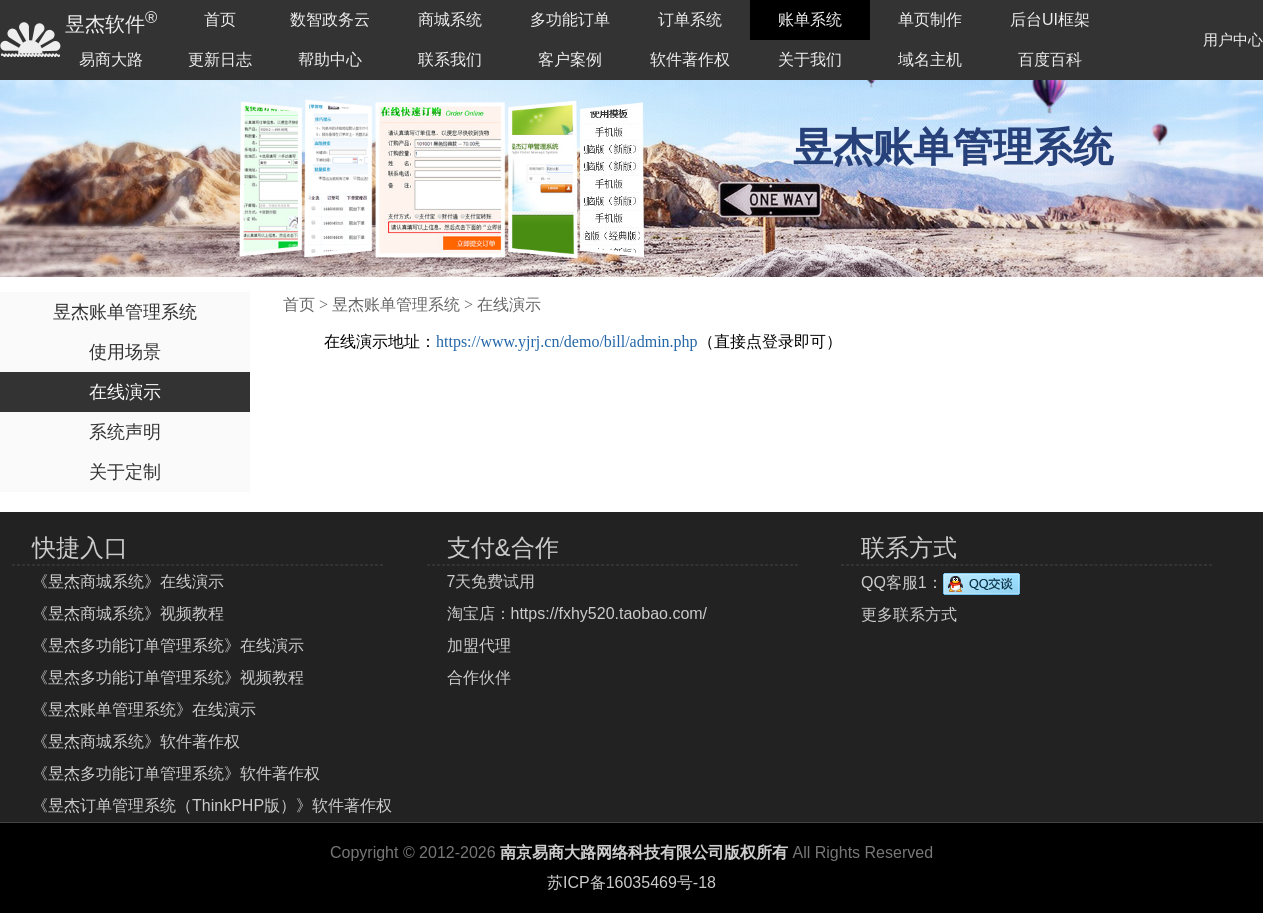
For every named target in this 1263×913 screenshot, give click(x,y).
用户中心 (1233, 39)
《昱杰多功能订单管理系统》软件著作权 (176, 773)
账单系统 (810, 19)
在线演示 (125, 392)
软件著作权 (690, 59)
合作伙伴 (479, 677)
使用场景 (125, 352)
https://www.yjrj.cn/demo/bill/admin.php (567, 341)
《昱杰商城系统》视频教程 (128, 613)
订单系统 (690, 19)
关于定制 (125, 472)
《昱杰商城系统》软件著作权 (136, 741)
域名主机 (930, 59)
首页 (220, 19)
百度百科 (1050, 59)
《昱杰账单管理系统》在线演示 (144, 709)
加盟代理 (479, 645)
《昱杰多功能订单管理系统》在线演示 (168, 645)
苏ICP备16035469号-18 (631, 882)
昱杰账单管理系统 (125, 312)
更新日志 (220, 59)
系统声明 (125, 432)
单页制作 (930, 19)
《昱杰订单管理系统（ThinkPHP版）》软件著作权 (212, 805)
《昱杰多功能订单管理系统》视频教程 (168, 677)
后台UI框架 (1050, 19)
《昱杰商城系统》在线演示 (128, 581)
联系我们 (450, 59)
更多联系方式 (909, 614)
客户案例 (570, 59)
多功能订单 (570, 19)
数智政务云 (330, 19)
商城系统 (450, 19)
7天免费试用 (491, 581)
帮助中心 (330, 59)
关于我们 (810, 59)
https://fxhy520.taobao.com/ (609, 613)
